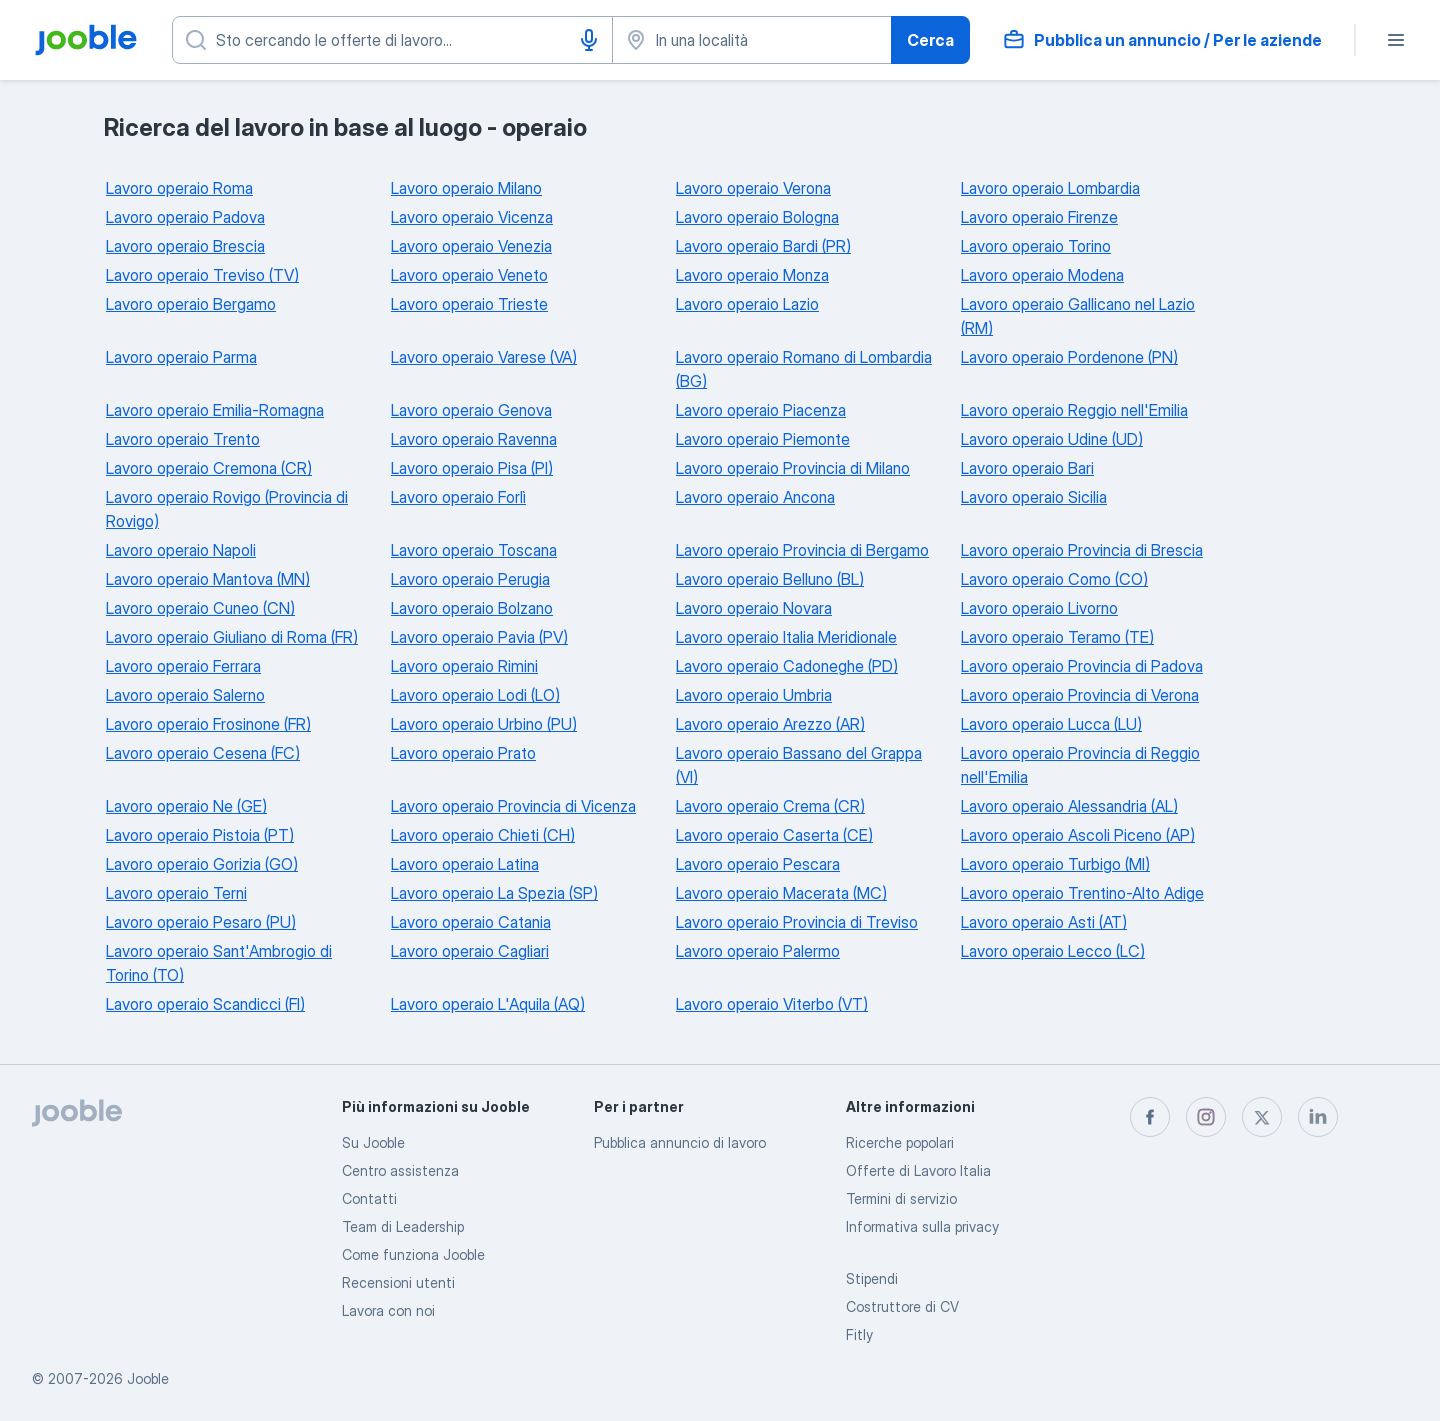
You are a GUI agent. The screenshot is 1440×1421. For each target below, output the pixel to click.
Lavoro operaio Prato (463, 753)
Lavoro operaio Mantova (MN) (208, 579)
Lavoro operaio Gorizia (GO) (202, 864)
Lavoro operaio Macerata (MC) (781, 893)
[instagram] (1206, 1117)
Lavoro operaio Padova (185, 217)
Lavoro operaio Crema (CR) (770, 806)
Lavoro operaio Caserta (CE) (774, 835)
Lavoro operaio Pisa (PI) (472, 468)
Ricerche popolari (900, 1142)
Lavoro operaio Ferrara (183, 666)
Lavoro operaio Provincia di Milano (793, 468)
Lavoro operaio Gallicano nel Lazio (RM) (1078, 316)
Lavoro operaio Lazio (747, 304)
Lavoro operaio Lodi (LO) (475, 695)
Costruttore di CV (902, 1306)
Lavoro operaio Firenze (1039, 217)
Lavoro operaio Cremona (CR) (209, 468)
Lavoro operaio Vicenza (472, 217)
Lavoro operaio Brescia (185, 246)
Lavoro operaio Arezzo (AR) (770, 724)
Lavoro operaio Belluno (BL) (770, 579)
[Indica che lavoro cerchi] (392, 40)
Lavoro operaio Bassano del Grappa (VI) (799, 765)
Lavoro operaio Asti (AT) (1044, 922)
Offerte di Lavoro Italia (918, 1170)
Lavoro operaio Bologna (757, 217)
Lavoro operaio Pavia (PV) (479, 637)
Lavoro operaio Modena (1042, 275)
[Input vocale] (589, 40)
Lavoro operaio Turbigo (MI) (1055, 864)
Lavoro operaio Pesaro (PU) (201, 922)
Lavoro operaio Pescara (758, 864)
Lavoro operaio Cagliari (470, 951)
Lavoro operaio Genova (471, 410)
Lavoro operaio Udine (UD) (1052, 439)
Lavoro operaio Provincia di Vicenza (513, 806)
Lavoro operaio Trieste (469, 304)
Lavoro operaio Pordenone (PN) (1069, 357)
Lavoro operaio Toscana (474, 550)
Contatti (369, 1198)
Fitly (859, 1334)
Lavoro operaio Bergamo (191, 304)
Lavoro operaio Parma (181, 357)
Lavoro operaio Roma (179, 188)
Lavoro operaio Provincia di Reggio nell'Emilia (1080, 765)
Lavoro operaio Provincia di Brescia (1082, 550)
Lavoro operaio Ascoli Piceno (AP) (1078, 835)
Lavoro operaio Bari (1027, 468)
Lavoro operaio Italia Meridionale (786, 637)
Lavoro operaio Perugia (470, 579)
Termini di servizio (901, 1198)
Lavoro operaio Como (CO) (1054, 579)
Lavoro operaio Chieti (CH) (483, 835)
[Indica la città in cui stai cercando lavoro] (752, 40)
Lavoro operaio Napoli (181, 550)
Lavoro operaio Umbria (754, 695)
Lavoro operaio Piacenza (761, 410)
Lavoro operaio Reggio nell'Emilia (1074, 410)
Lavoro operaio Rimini (464, 666)
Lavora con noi (388, 1310)
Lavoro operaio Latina (465, 864)
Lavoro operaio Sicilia (1034, 497)
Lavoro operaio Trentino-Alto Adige (1082, 893)
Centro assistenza (400, 1170)
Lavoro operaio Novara (754, 608)
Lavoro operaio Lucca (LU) (1051, 724)
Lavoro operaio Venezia (471, 246)
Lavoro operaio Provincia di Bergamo (802, 550)
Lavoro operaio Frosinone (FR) (208, 724)
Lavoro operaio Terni (176, 893)
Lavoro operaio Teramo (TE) (1057, 637)
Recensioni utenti (398, 1282)
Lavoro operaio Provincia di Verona (1080, 695)
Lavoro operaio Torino (1036, 246)
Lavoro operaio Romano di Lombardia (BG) (804, 369)
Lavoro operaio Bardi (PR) (763, 246)
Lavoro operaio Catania (471, 922)
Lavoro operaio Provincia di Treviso (797, 922)
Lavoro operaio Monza (752, 275)
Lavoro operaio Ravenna (474, 439)
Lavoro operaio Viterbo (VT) (772, 1004)
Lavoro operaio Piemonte (763, 439)
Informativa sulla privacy (922, 1226)
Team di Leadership (403, 1226)
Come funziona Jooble (413, 1254)
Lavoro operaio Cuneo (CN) (200, 608)
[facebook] (1150, 1117)
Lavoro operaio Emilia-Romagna (215, 410)
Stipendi (872, 1278)
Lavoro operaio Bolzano (472, 608)
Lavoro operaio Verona (753, 188)
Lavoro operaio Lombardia (1050, 188)
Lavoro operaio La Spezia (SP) (494, 893)
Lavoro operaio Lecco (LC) (1053, 951)
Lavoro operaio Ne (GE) (186, 806)
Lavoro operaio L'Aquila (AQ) (488, 1004)
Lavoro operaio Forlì (458, 497)
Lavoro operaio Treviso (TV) (202, 275)
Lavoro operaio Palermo (758, 951)
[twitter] (1262, 1117)
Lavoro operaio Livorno (1039, 608)
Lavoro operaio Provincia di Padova (1082, 666)
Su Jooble (373, 1142)
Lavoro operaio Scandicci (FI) (205, 1004)
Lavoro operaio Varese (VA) (484, 357)
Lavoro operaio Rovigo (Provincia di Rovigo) (227, 509)
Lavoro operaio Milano (466, 188)
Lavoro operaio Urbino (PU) (484, 724)
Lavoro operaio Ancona (755, 497)
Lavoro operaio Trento (183, 439)
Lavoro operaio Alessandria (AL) (1069, 806)
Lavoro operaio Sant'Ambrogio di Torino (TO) (219, 963)
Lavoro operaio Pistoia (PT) (200, 835)
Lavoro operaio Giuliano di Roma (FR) (232, 637)
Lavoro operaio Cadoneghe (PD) (787, 666)
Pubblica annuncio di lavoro (680, 1142)
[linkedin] (1318, 1117)
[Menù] (1396, 40)
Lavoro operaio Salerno (185, 695)
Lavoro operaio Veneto (469, 275)
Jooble (148, 1378)
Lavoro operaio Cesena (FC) (203, 753)
